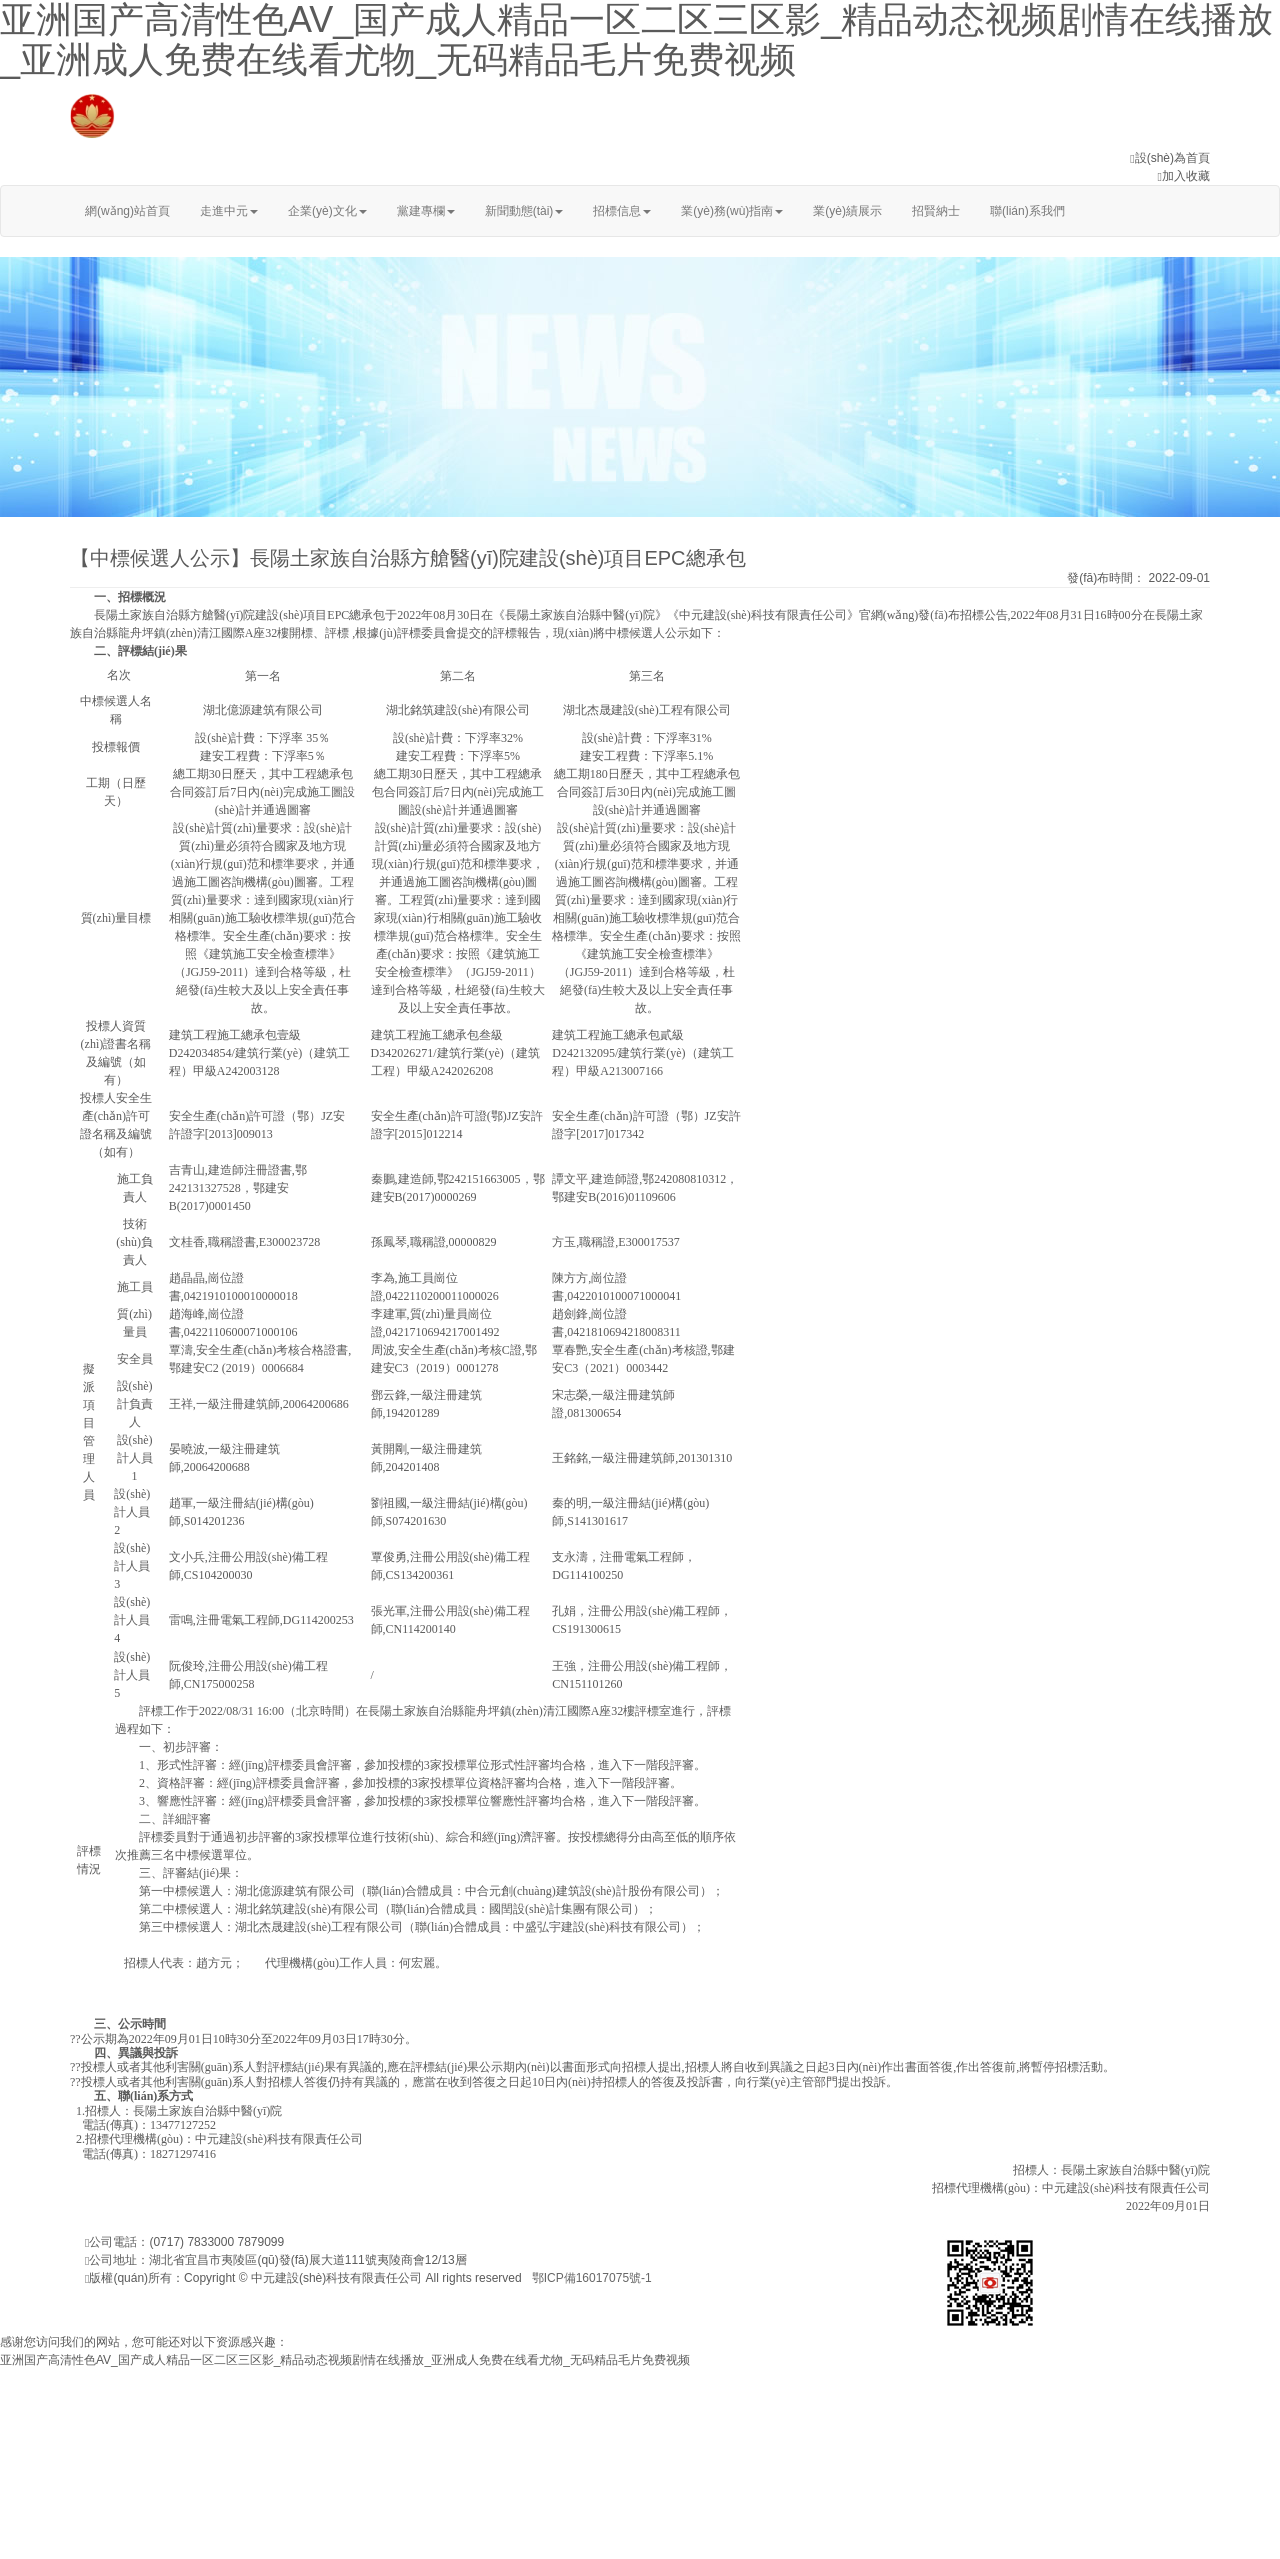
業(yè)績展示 (847, 211)
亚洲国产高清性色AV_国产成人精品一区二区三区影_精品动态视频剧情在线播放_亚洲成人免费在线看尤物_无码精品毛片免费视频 (345, 2360)
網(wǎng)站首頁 (127, 211)
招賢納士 (936, 211)
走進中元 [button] (229, 211)
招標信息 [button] (622, 211)
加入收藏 (1186, 176)
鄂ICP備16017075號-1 (592, 2278)
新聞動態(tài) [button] (524, 211)
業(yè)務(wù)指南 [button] (732, 211)
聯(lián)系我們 (1027, 211)
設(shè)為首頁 (1172, 158)
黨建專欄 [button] (426, 211)
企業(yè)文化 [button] (327, 211)
